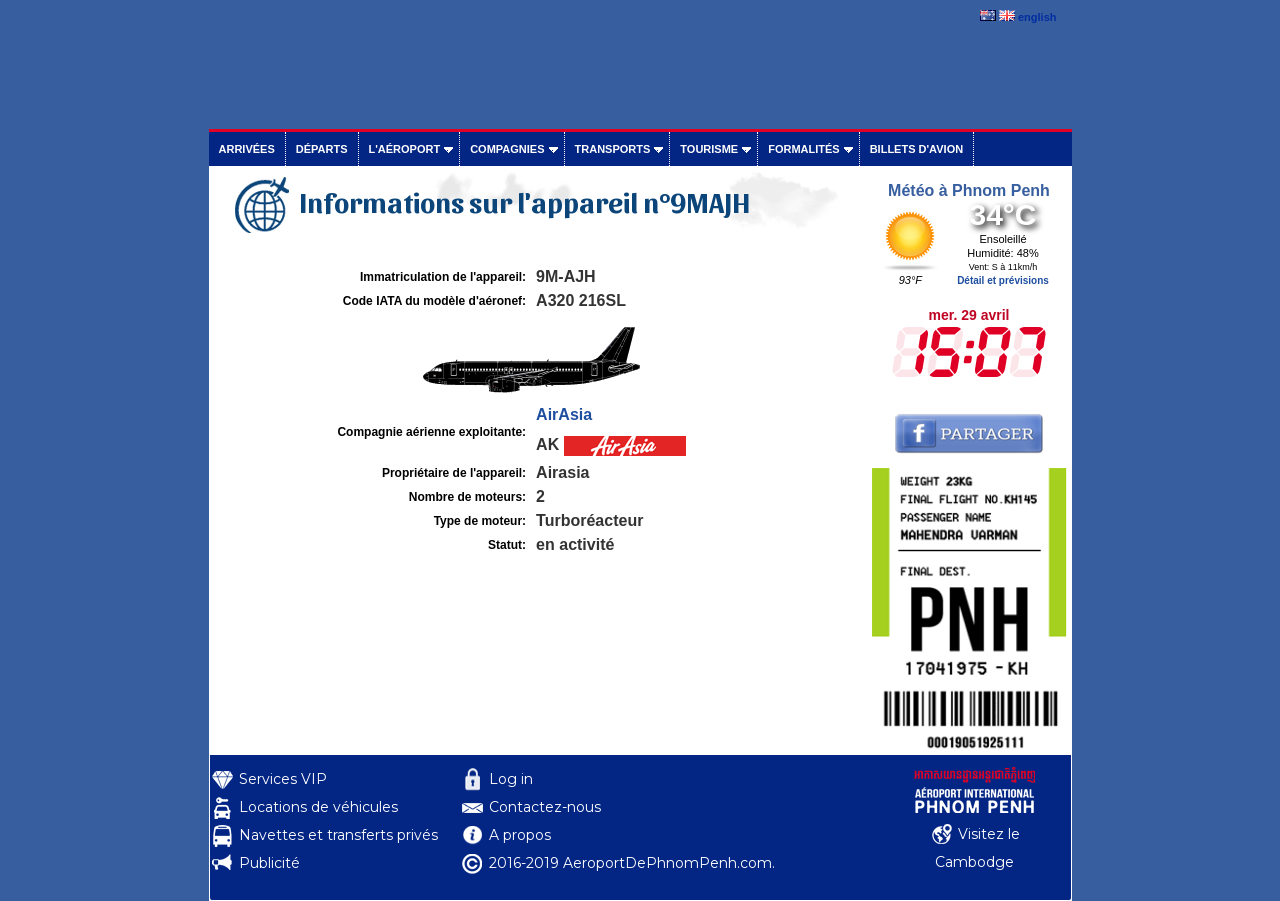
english (1037, 17)
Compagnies (507, 149)
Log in (511, 779)
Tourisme (709, 149)
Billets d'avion (916, 149)
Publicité (269, 863)
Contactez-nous (545, 807)
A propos (520, 835)
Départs (322, 149)
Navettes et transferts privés (338, 835)
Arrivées (247, 149)
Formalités (804, 149)
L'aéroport (405, 149)
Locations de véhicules (318, 807)
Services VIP (283, 779)
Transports (613, 149)
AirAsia (564, 414)
